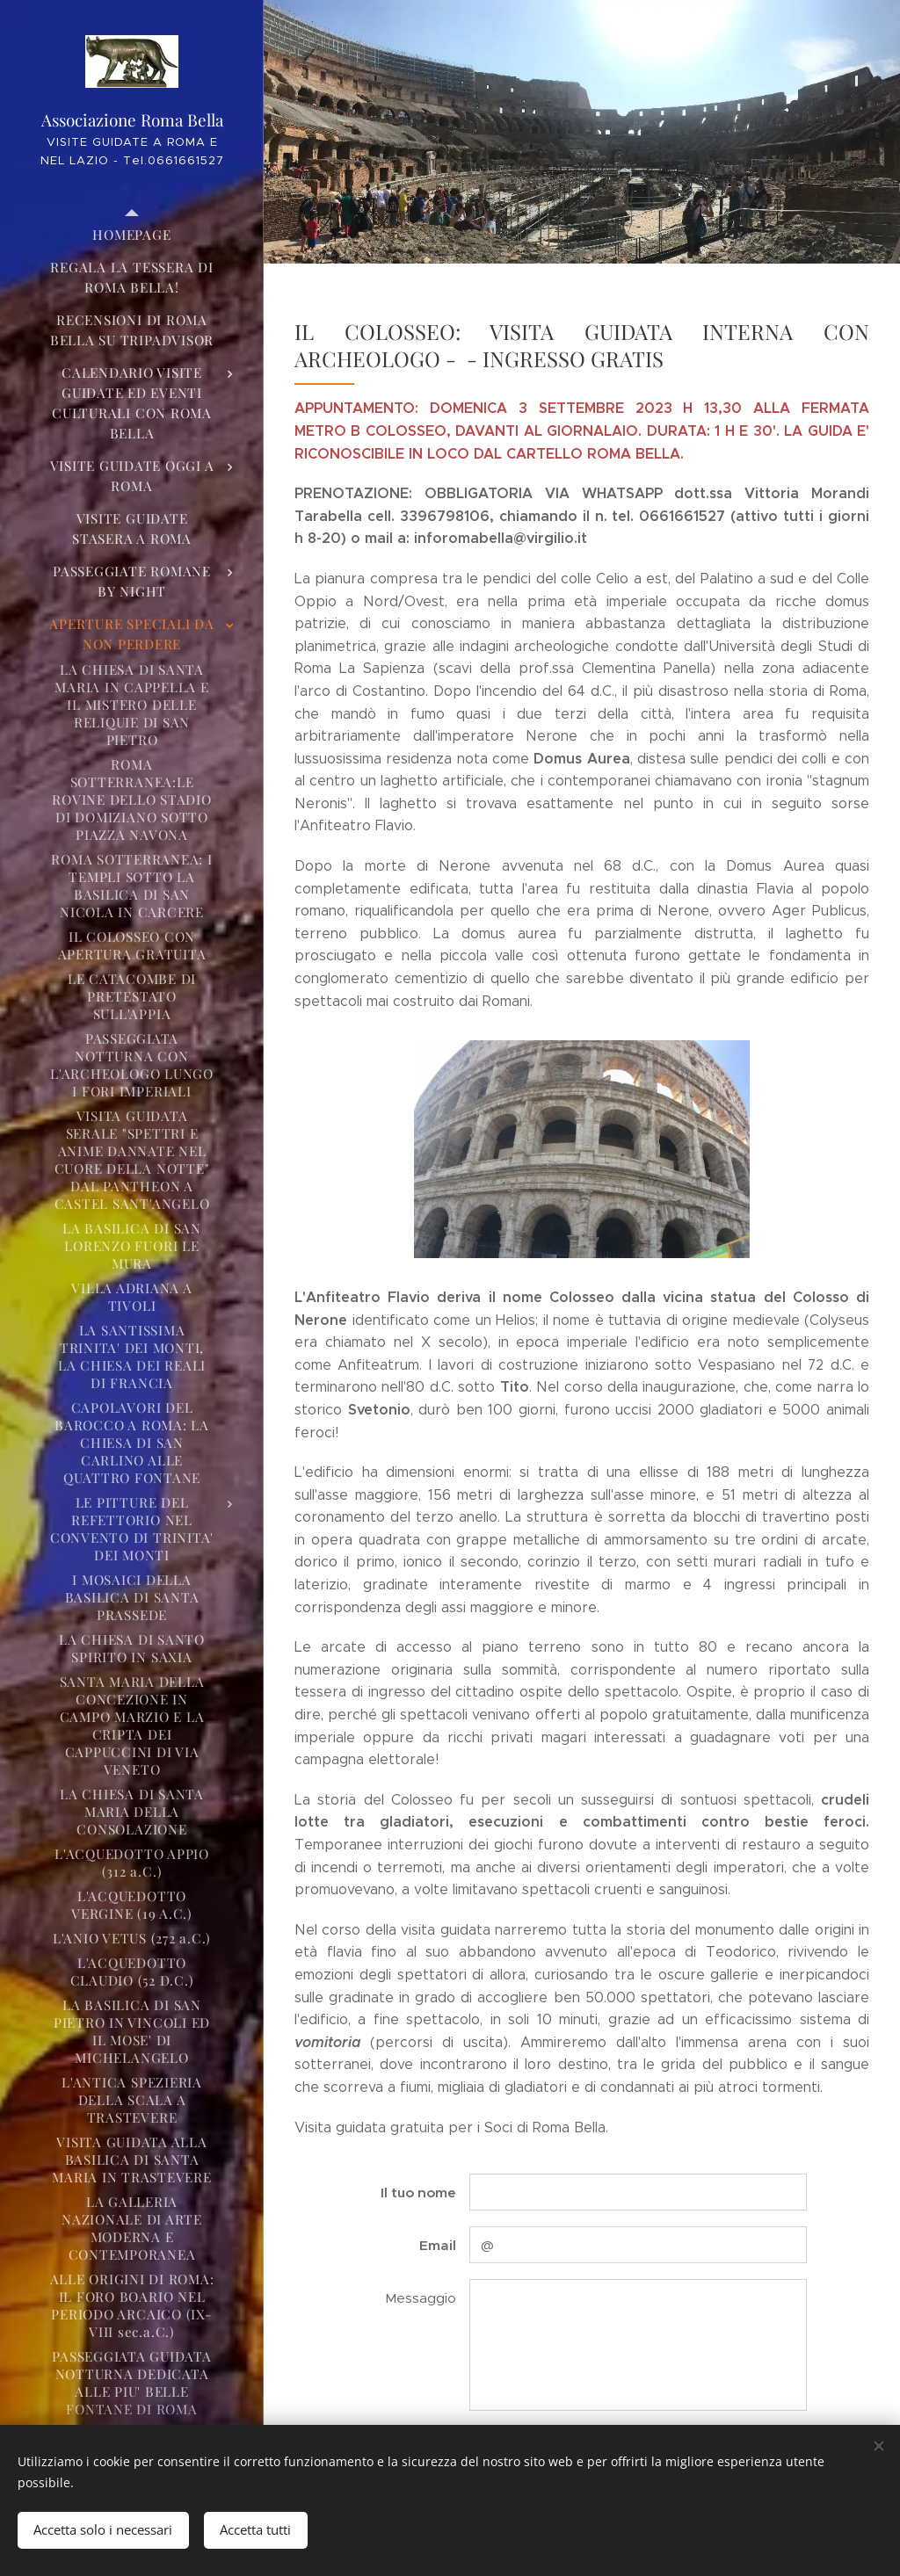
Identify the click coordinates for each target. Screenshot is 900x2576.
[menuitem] (131, 235)
